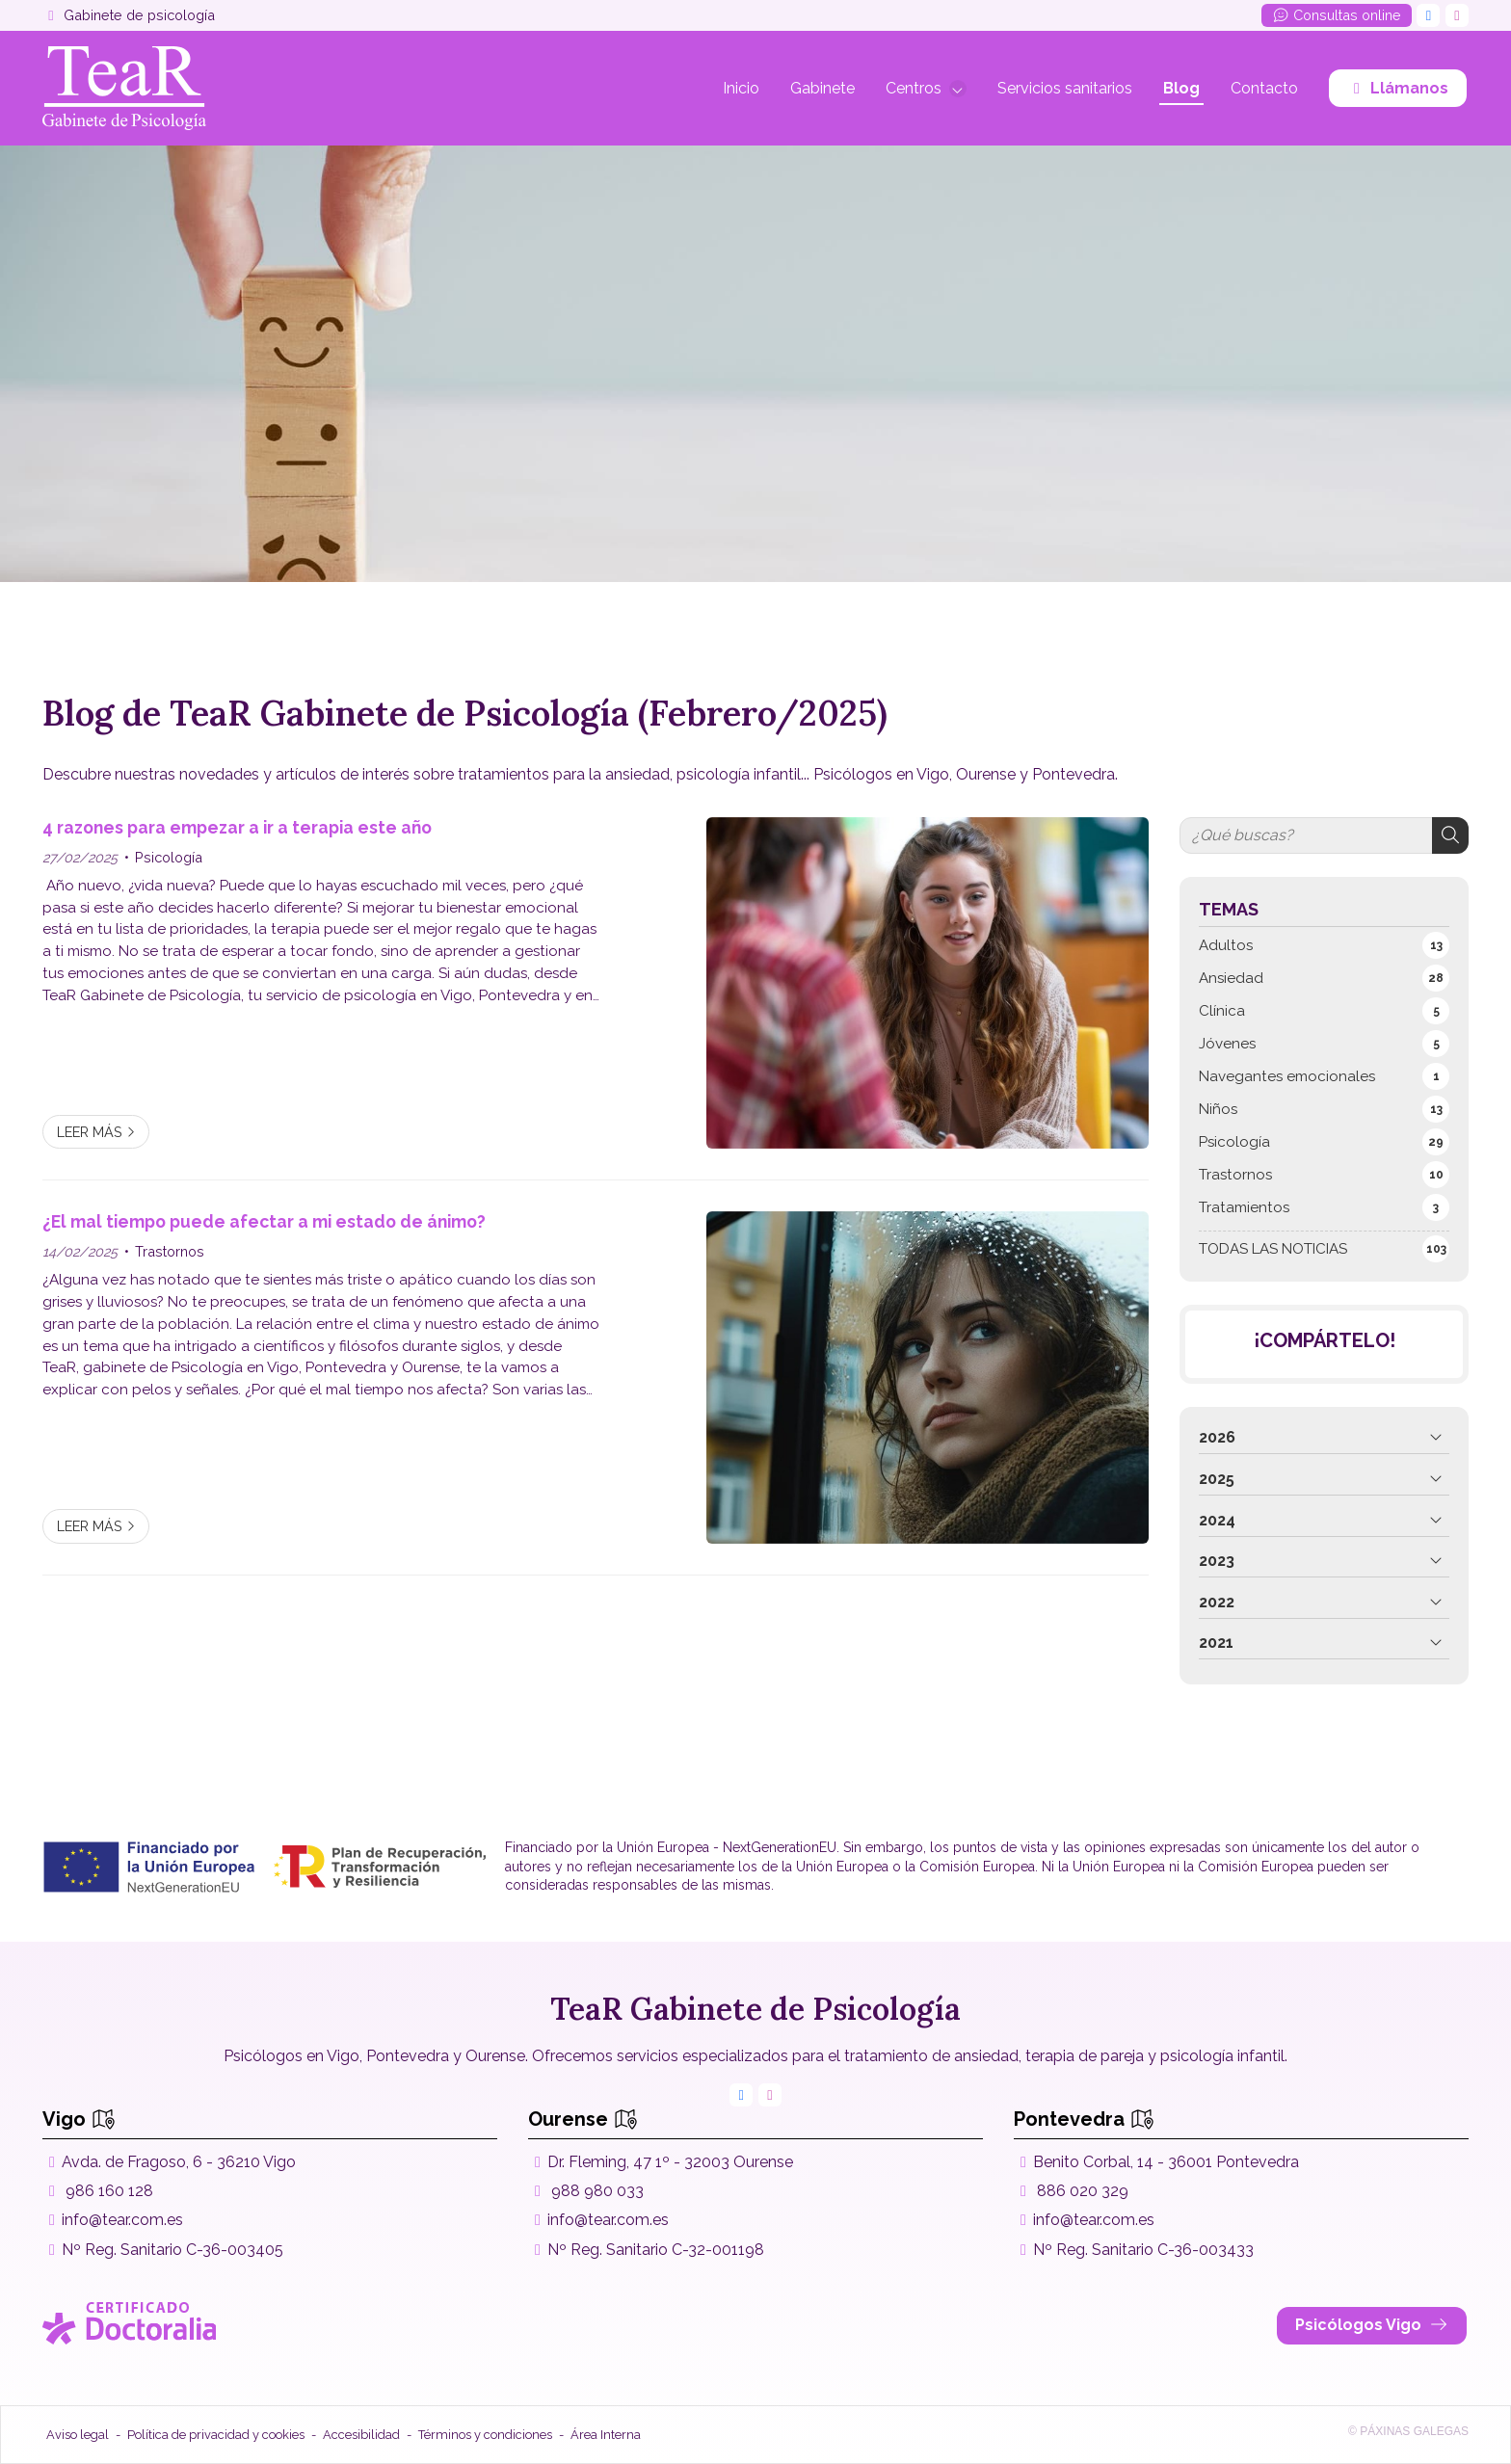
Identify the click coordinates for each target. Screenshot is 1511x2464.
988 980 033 (597, 2191)
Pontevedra (1083, 2119)
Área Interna (605, 2434)
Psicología (168, 857)
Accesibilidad (361, 2434)
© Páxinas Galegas (1408, 2431)
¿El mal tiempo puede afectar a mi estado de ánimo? (264, 1221)
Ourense (582, 2119)
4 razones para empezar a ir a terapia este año (237, 827)
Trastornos (169, 1251)
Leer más (89, 1132)
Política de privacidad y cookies (216, 2434)
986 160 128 (109, 2191)
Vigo (78, 2119)
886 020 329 (1082, 2191)
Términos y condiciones (485, 2434)
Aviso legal (77, 2434)
